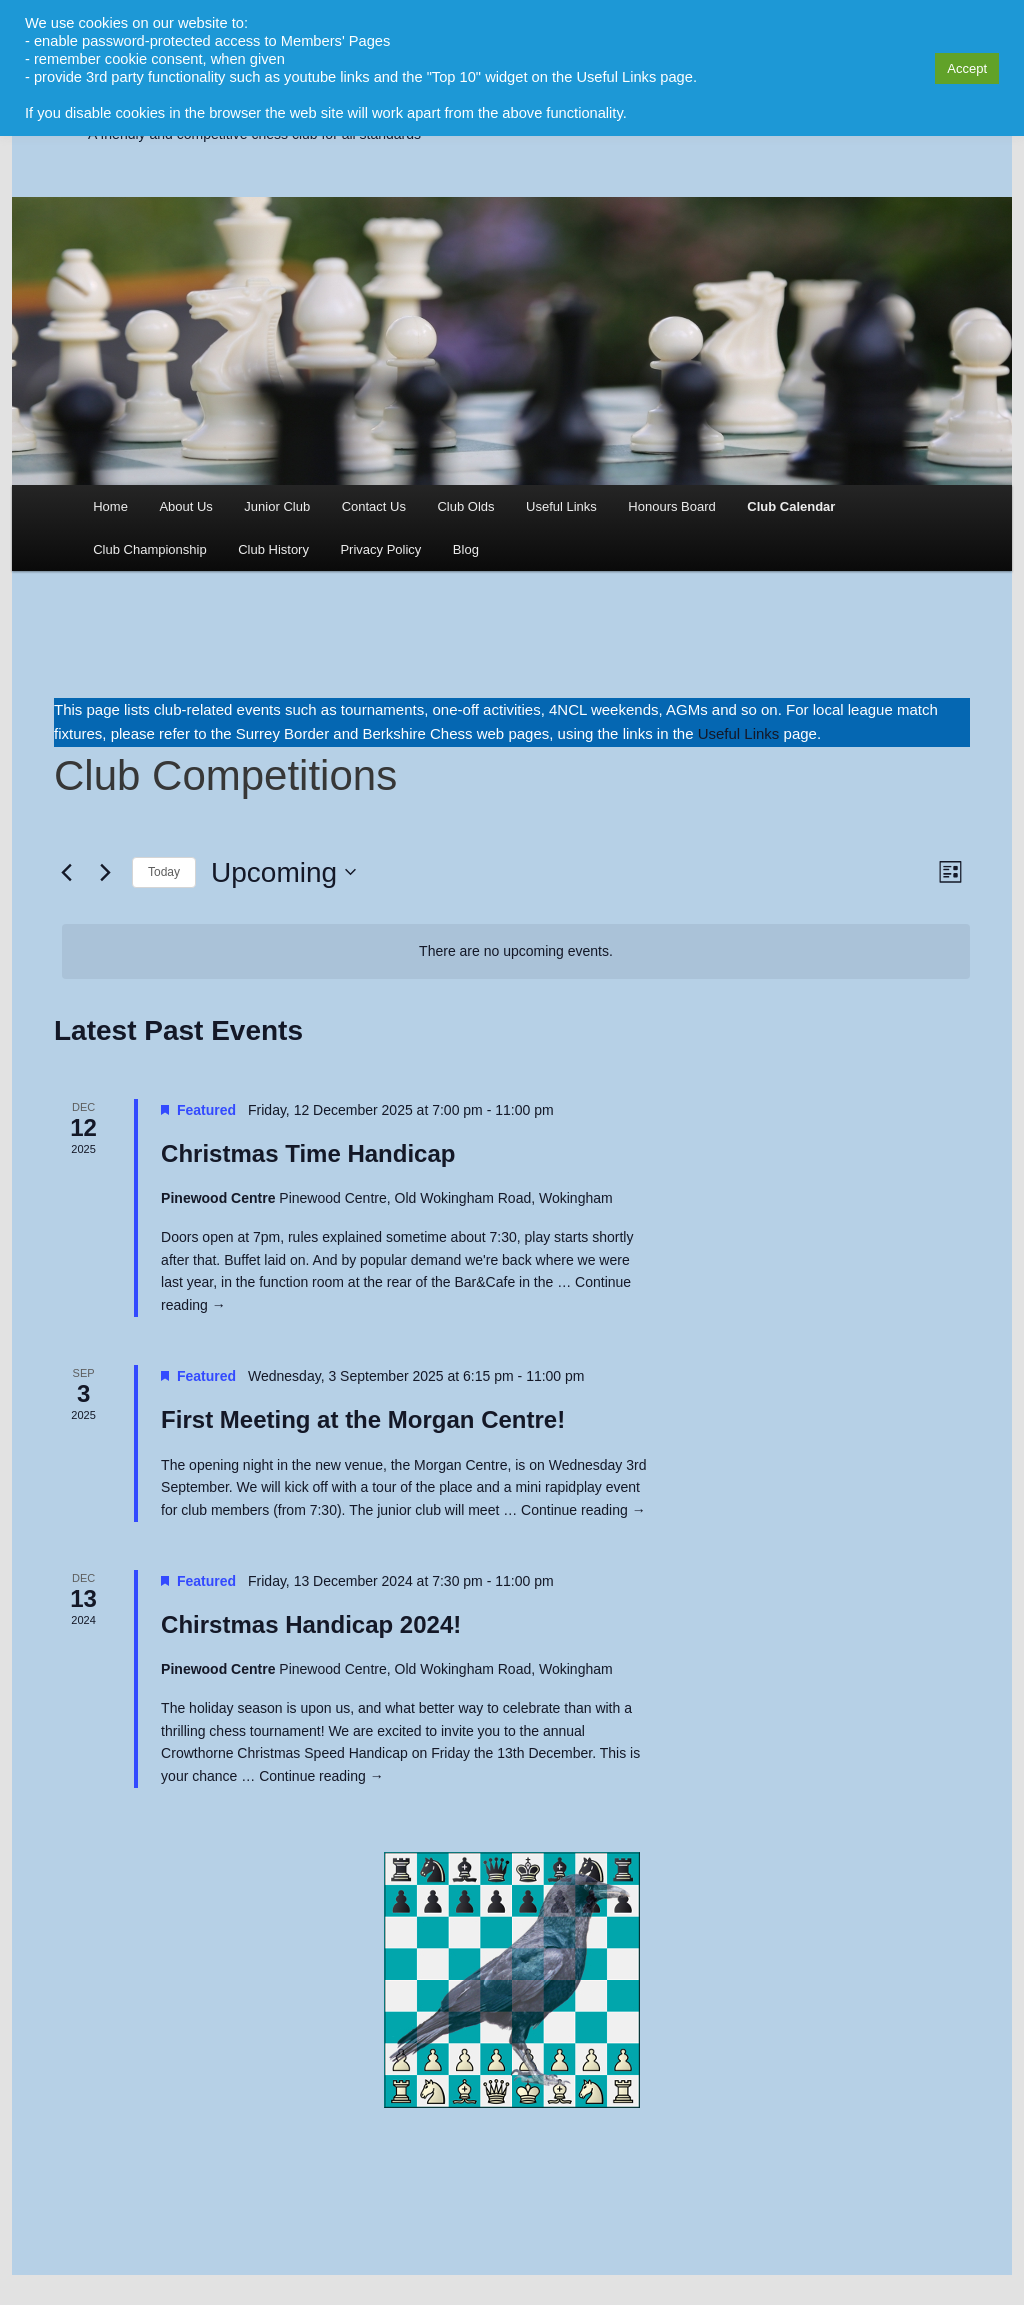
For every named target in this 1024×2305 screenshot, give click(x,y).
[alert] (516, 951)
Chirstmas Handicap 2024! (311, 1624)
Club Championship (149, 549)
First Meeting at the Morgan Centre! (363, 1419)
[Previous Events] (66, 872)
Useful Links (561, 506)
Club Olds (465, 506)
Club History (273, 549)
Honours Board (671, 506)
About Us (185, 506)
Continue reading (583, 1510)
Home (110, 506)
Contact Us (374, 506)
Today (164, 872)
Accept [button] (967, 68)
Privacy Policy (380, 549)
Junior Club (277, 506)
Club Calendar (791, 506)
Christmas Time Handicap (308, 1153)
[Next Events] (105, 872)
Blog (466, 549)
